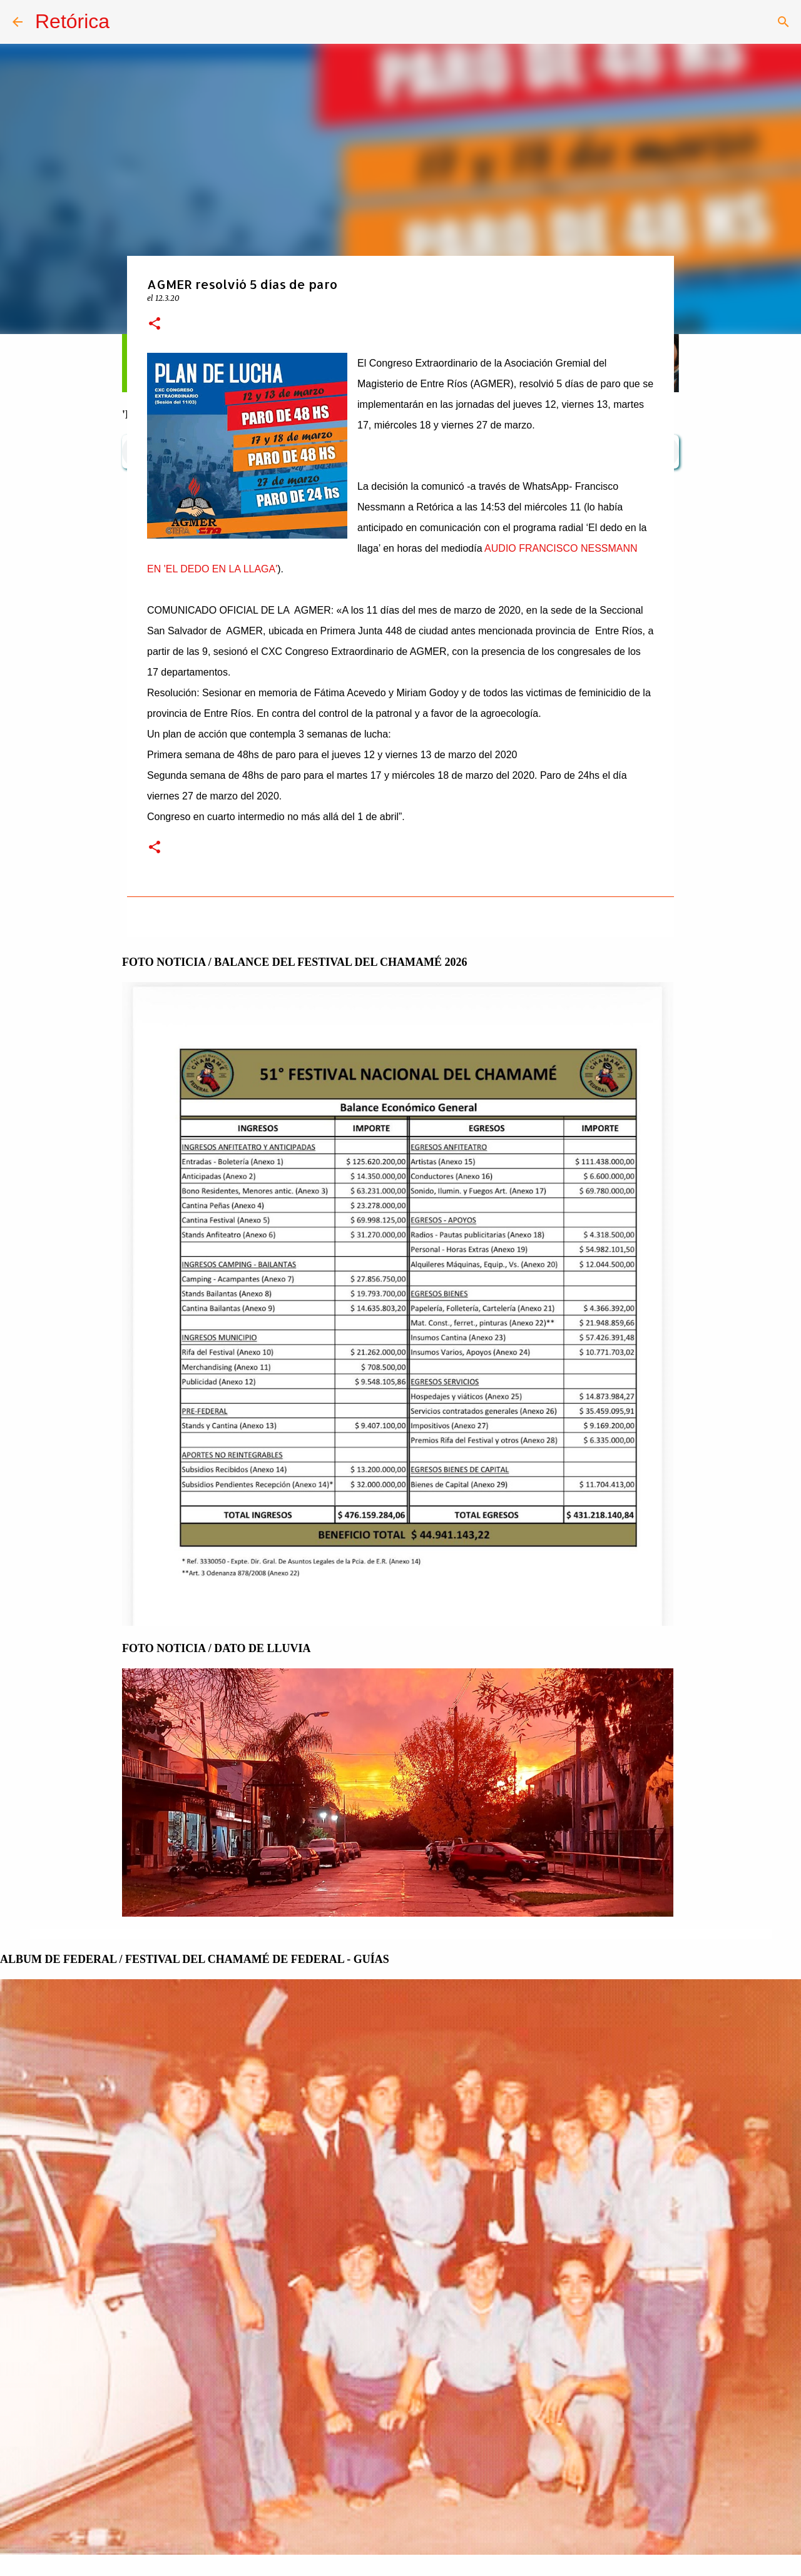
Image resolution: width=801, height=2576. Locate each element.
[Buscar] (783, 22)
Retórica (72, 21)
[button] (154, 324)
